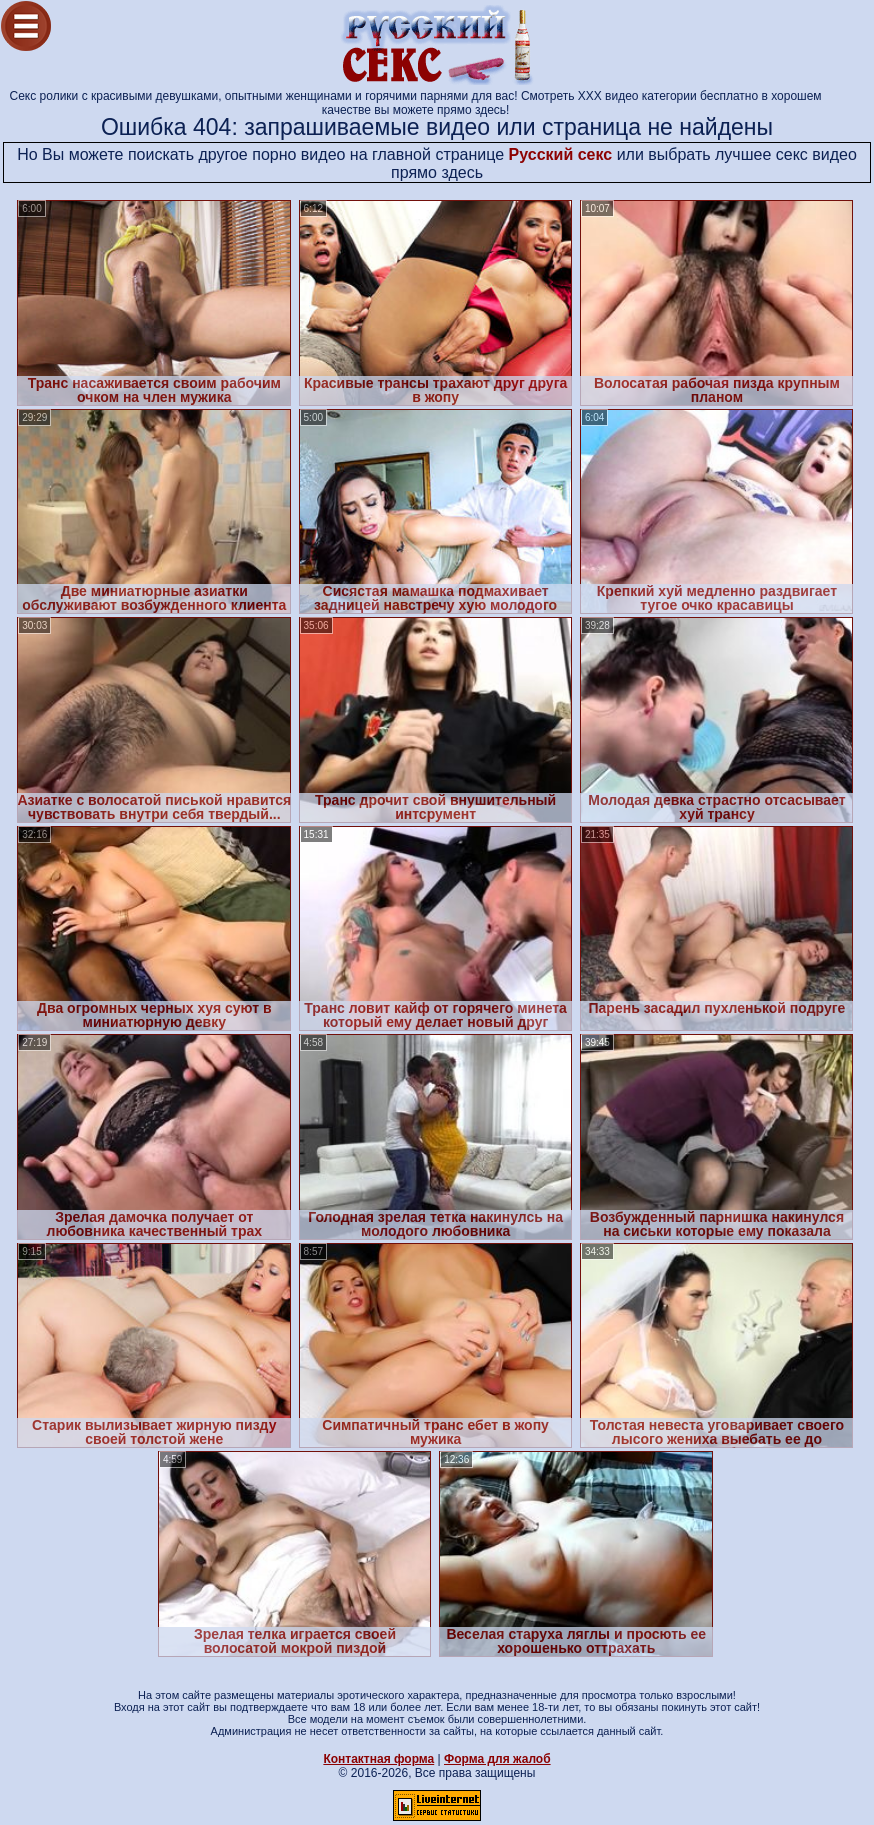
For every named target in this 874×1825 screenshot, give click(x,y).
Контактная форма (378, 1759)
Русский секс (561, 154)
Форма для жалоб (497, 1759)
